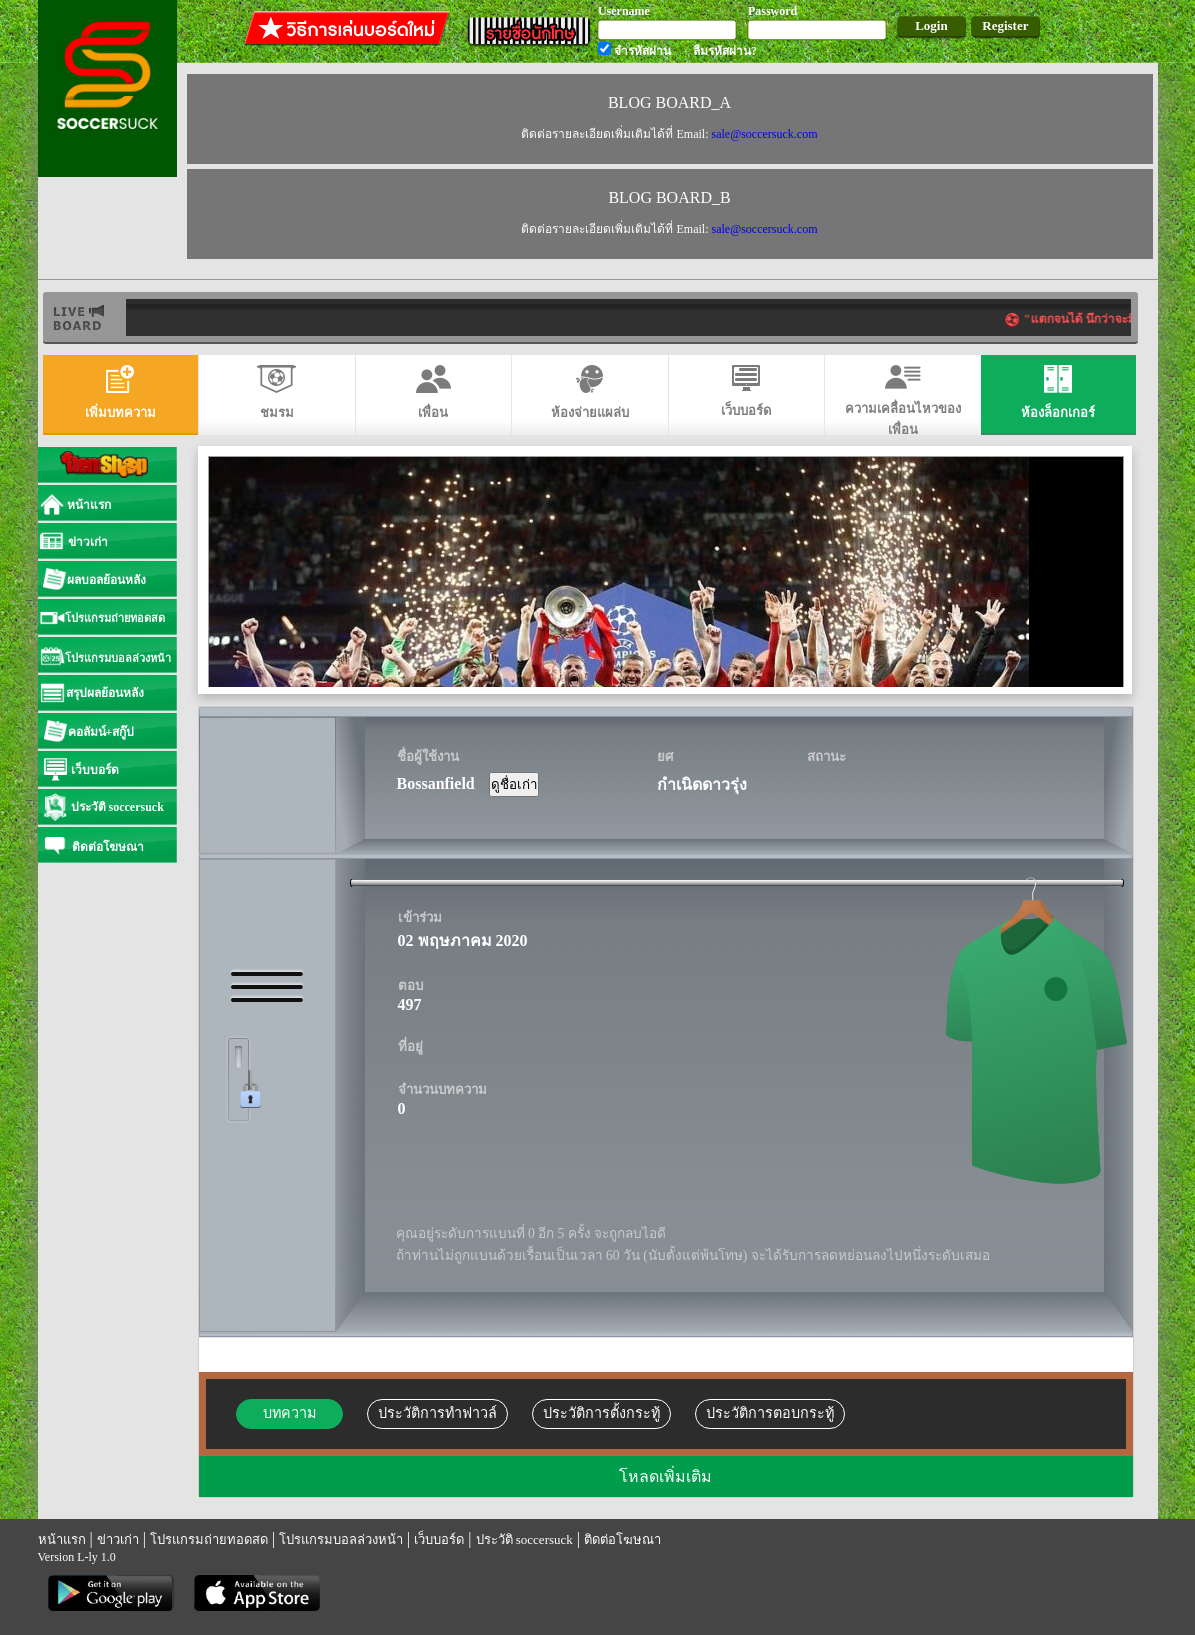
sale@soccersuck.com (764, 134)
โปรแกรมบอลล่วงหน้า (341, 1539)
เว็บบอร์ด (439, 1539)
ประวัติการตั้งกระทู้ (601, 1413)
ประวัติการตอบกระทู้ (770, 1413)
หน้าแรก (62, 1539)
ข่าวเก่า (118, 1539)
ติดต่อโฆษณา (622, 1539)
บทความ (289, 1413)
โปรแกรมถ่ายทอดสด (209, 1539)
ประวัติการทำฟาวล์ (437, 1413)
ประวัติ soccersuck (524, 1539)
